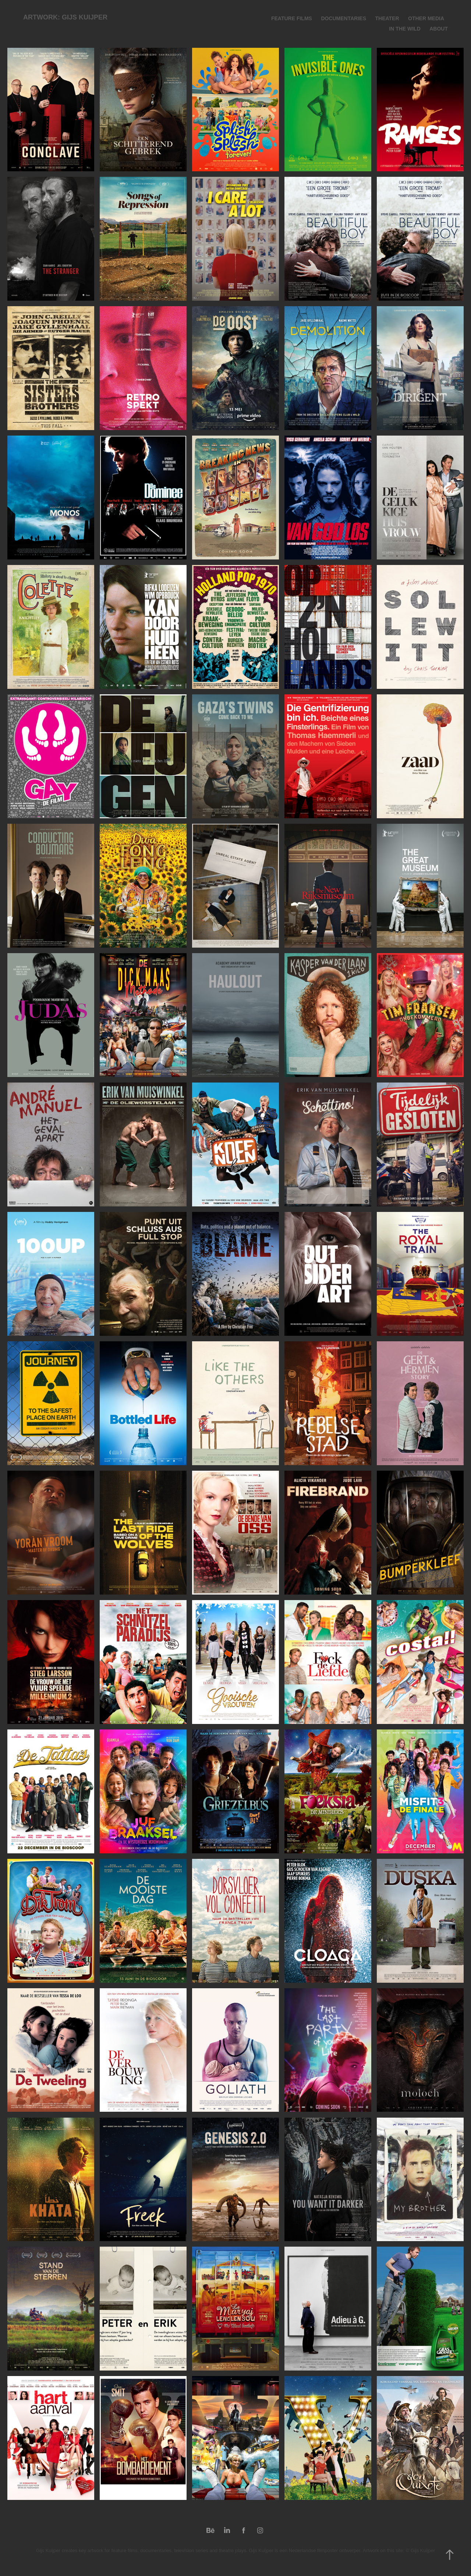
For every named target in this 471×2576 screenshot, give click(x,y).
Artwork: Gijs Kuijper (65, 17)
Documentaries (343, 18)
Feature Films (291, 18)
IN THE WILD (405, 29)
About (438, 29)
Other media (426, 18)
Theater (387, 18)
